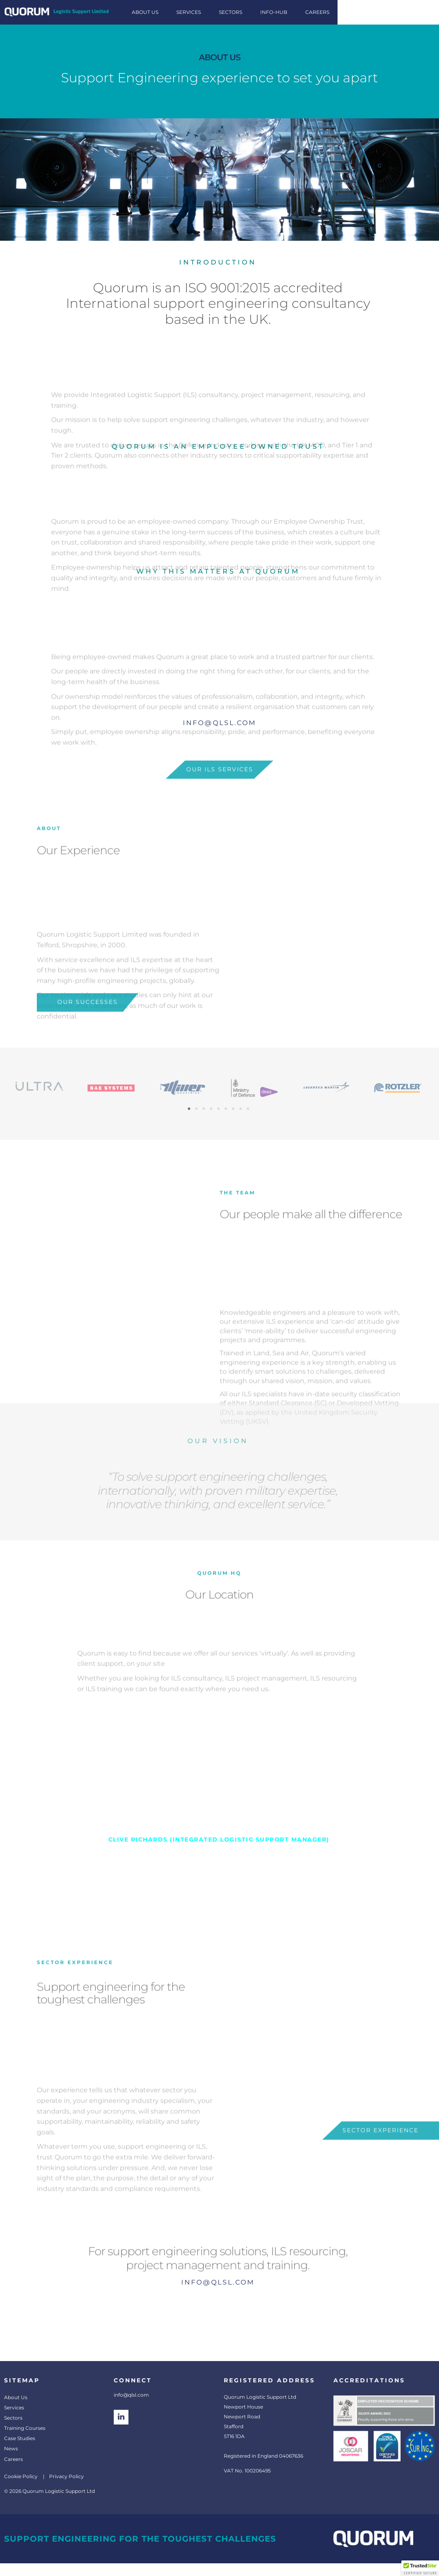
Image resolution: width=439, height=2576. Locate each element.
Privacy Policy (66, 2476)
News (11, 2448)
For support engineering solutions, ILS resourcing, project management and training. (218, 2311)
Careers (13, 2459)
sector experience (380, 2149)
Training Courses (24, 2428)
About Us (15, 2397)
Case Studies (19, 2438)
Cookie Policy (21, 2476)
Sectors (13, 2418)
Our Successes (87, 1021)
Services (14, 2407)
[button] (189, 1108)
